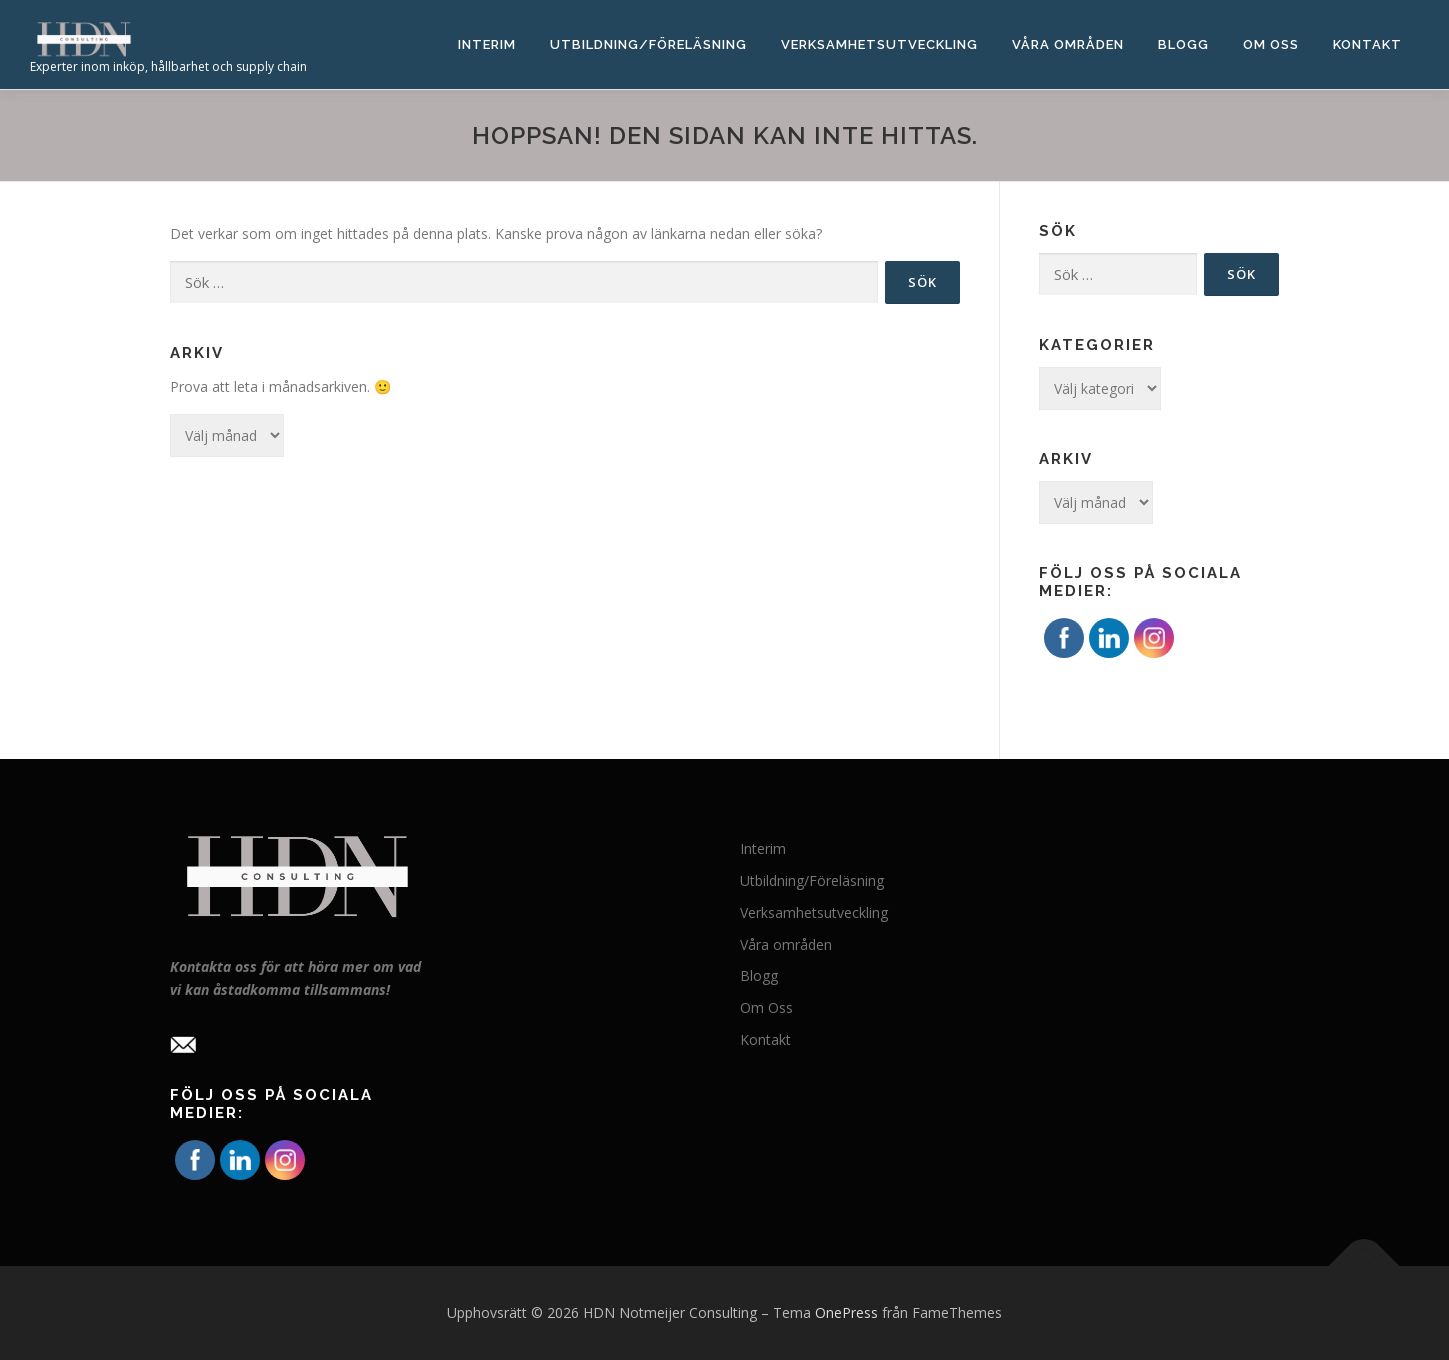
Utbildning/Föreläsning (648, 44)
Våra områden (1068, 44)
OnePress (846, 1312)
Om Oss (1271, 44)
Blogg (1183, 44)
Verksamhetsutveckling (879, 44)
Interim (487, 44)
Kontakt (1367, 44)
